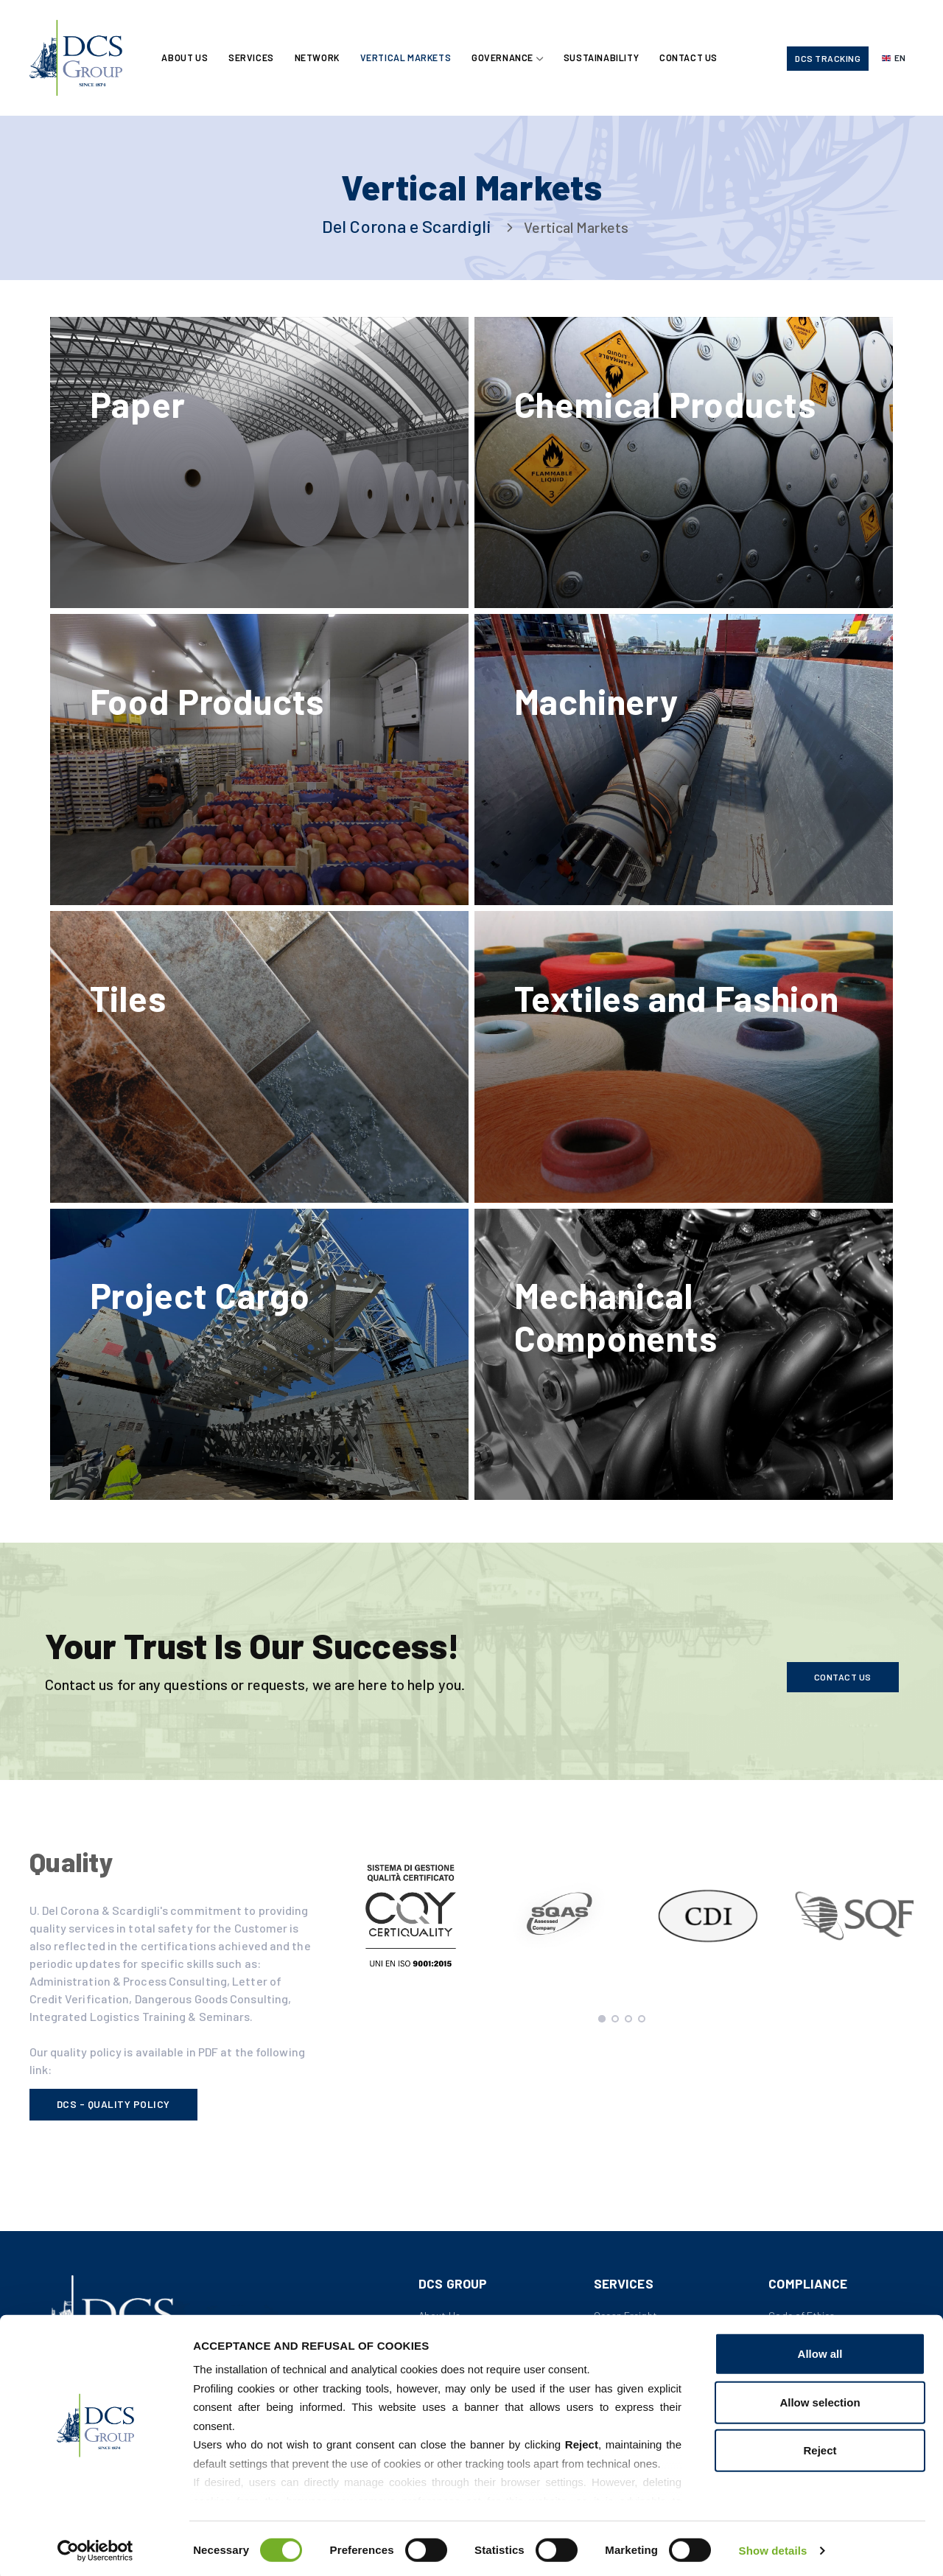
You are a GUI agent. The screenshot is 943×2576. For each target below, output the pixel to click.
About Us (185, 58)
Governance (505, 58)
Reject (819, 2447)
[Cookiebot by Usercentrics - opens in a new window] (95, 2547)
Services (253, 58)
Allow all (820, 2351)
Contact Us (694, 58)
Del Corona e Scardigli (406, 226)
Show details (773, 2547)
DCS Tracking (827, 59)
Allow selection (819, 2398)
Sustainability (605, 58)
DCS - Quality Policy (113, 2118)
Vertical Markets (409, 58)
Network (319, 58)
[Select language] (894, 58)
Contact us (843, 1691)
